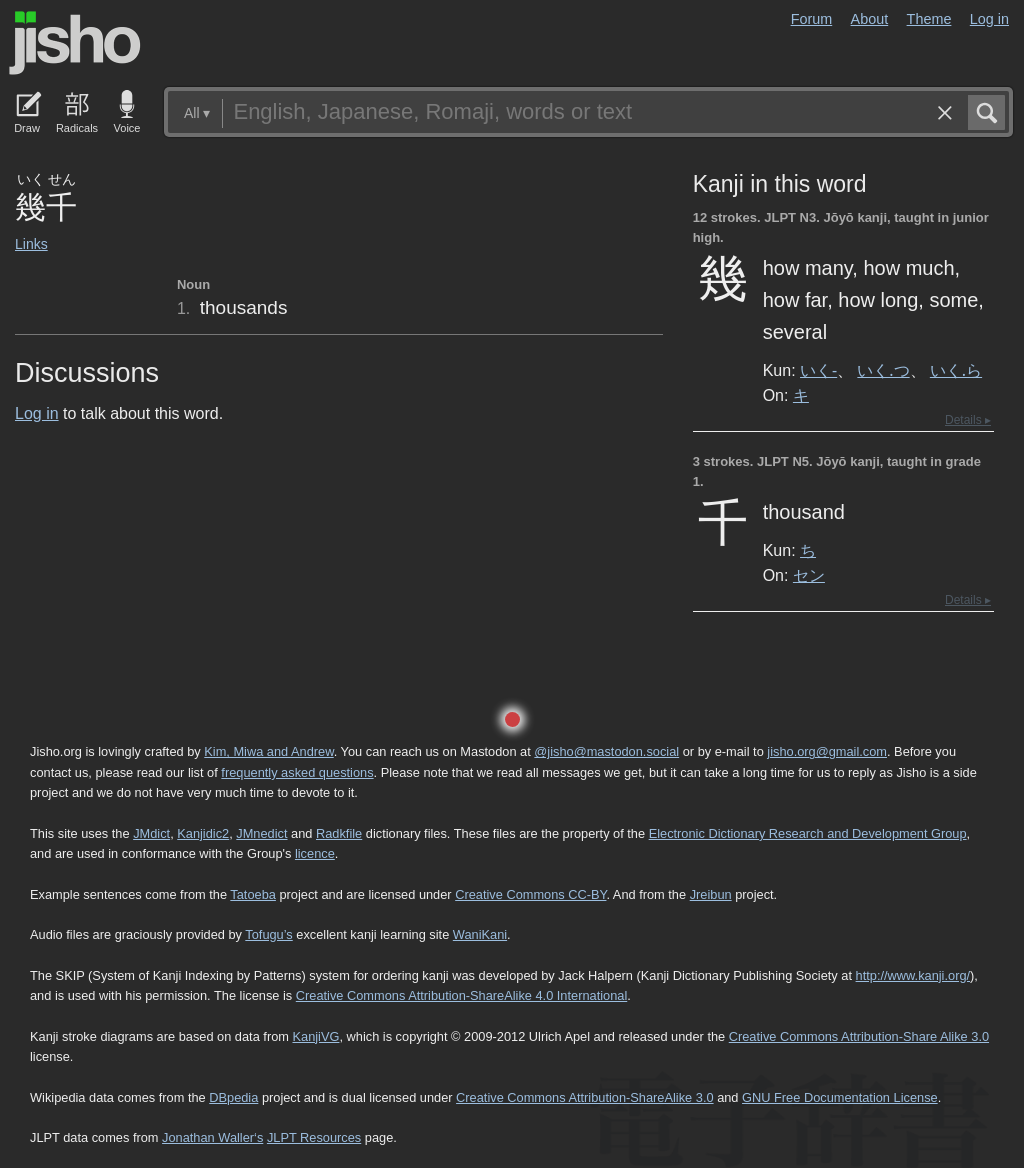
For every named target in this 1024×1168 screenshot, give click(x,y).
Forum (812, 19)
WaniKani (480, 934)
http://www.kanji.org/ (913, 975)
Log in (989, 19)
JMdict (151, 833)
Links (31, 244)
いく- (818, 370)
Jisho (75, 43)
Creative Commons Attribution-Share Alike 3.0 (859, 1036)
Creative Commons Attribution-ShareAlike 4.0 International (461, 995)
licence (315, 853)
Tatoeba (253, 894)
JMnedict (261, 833)
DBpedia (233, 1097)
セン (809, 575)
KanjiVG (315, 1036)
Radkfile (339, 833)
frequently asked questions (297, 772)
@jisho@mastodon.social (606, 751)
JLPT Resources (314, 1137)
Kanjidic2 (203, 833)
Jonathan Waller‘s (212, 1137)
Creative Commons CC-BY (530, 894)
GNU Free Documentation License (840, 1097)
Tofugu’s (268, 934)
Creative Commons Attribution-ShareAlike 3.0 (584, 1097)
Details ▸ (968, 420)
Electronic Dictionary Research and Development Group (808, 833)
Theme (929, 19)
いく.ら (956, 370)
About (870, 19)
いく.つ (883, 370)
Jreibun (711, 894)
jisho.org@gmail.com (827, 751)
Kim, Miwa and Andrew (268, 751)
